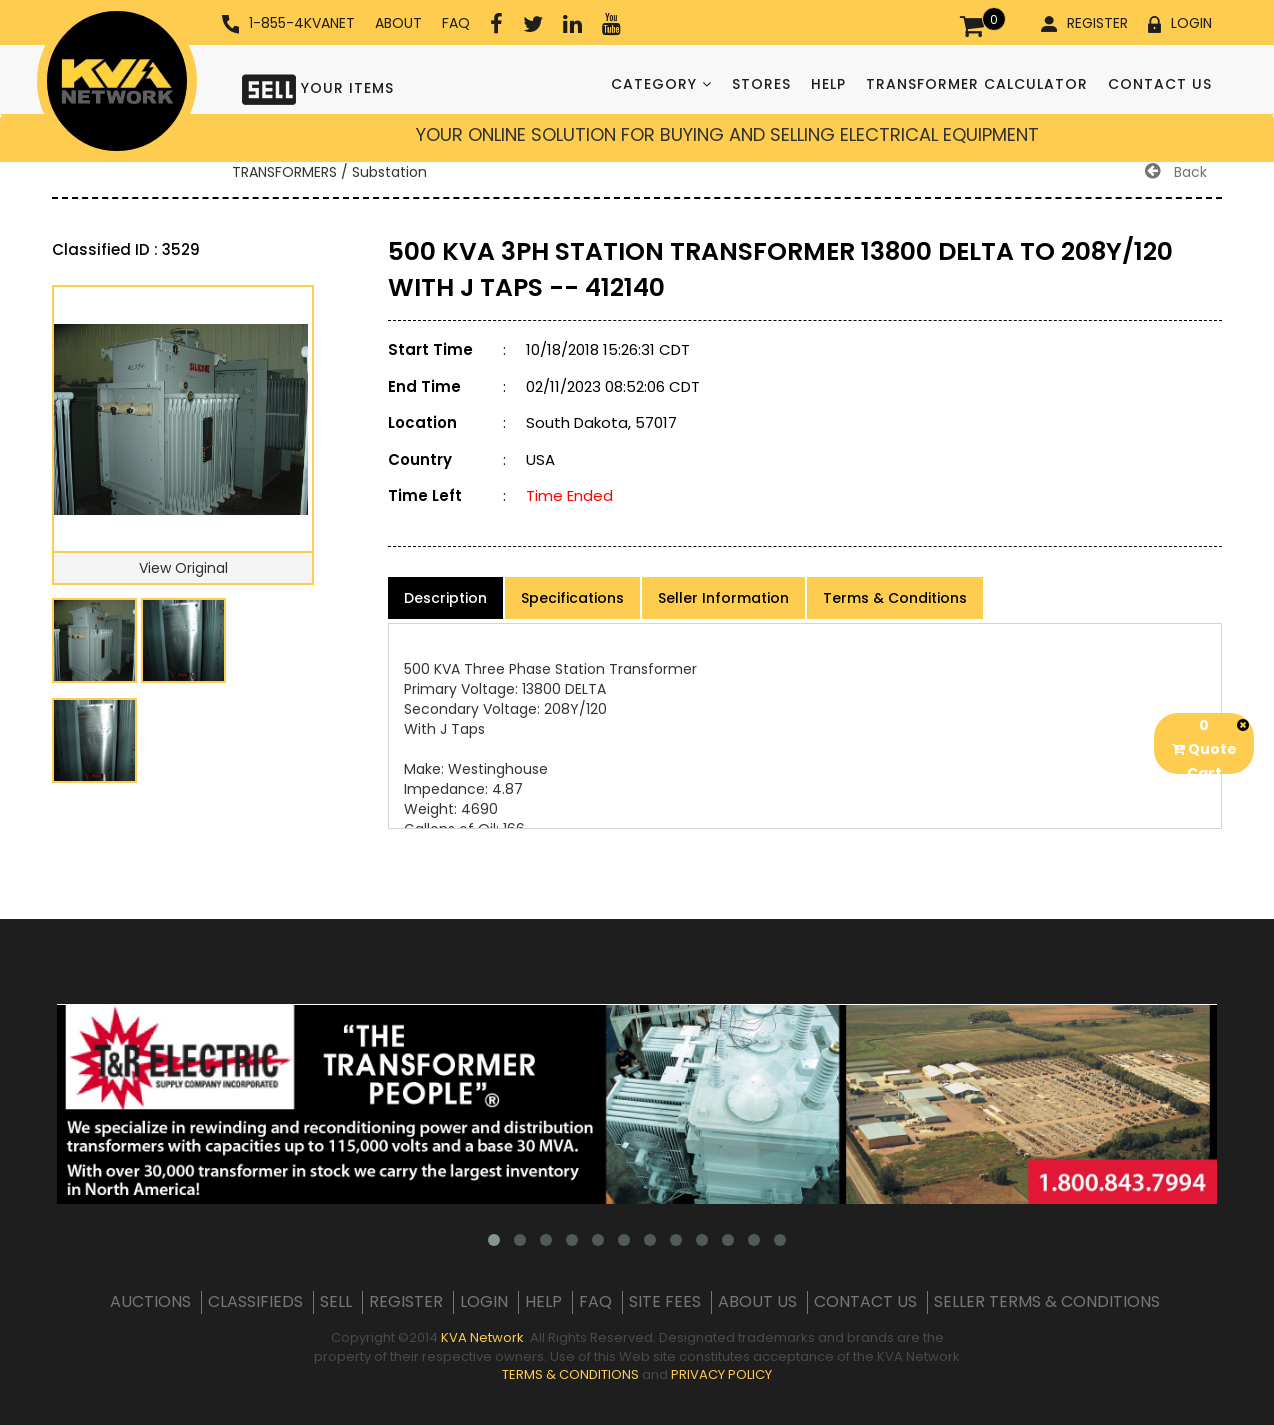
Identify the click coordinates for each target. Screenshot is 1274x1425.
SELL (336, 1302)
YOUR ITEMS (318, 87)
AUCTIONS (150, 1302)
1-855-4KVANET (288, 23)
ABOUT (398, 23)
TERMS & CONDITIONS (570, 1374)
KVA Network (482, 1337)
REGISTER (1084, 23)
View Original (183, 568)
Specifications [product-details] (572, 598)
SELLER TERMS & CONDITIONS (1047, 1302)
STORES (761, 84)
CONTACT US (1160, 84)
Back (1176, 172)
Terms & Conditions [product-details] (895, 598)
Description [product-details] (445, 598)
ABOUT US (757, 1302)
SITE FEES (665, 1302)
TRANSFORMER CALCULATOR (977, 84)
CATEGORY (661, 84)
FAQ (456, 23)
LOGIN (1180, 23)
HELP (828, 84)
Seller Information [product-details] (723, 598)
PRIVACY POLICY (721, 1374)
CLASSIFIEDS (255, 1302)
